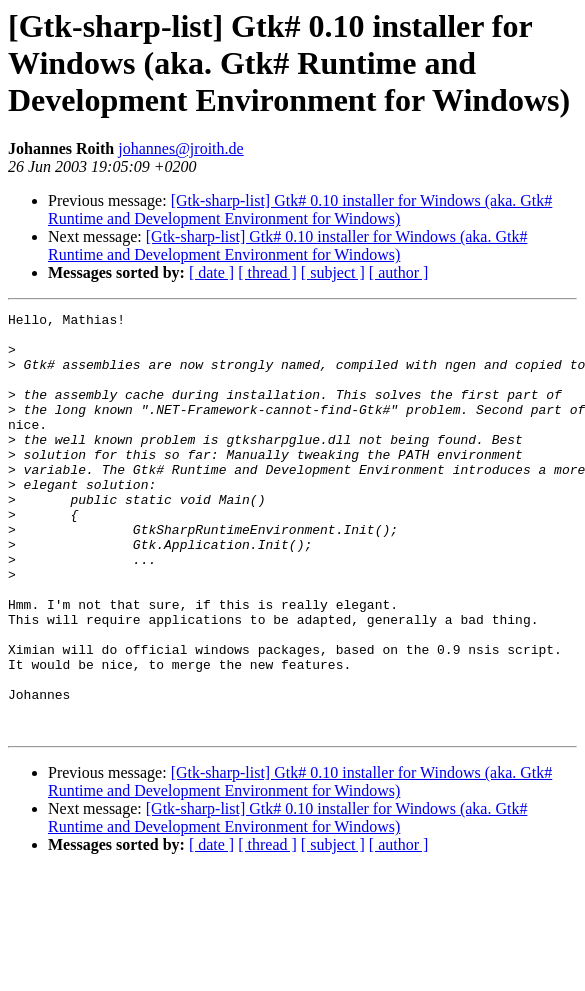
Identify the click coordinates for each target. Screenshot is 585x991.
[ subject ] (333, 272)
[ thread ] (267, 272)
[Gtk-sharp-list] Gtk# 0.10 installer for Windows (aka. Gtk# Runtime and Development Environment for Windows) (300, 209)
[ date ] (211, 272)
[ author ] (399, 272)
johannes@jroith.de (180, 148)
